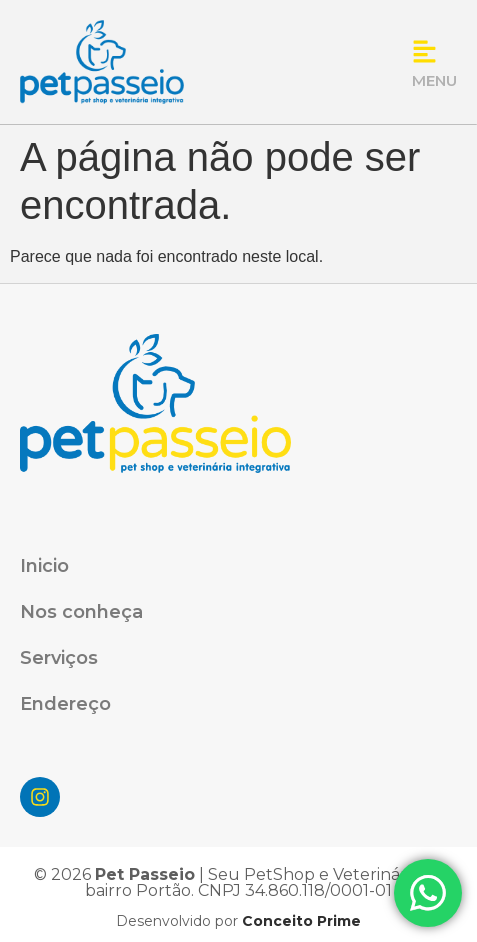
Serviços (59, 658)
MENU (434, 80)
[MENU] (424, 51)
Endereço (65, 704)
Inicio (44, 566)
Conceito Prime (299, 921)
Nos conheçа (81, 612)
